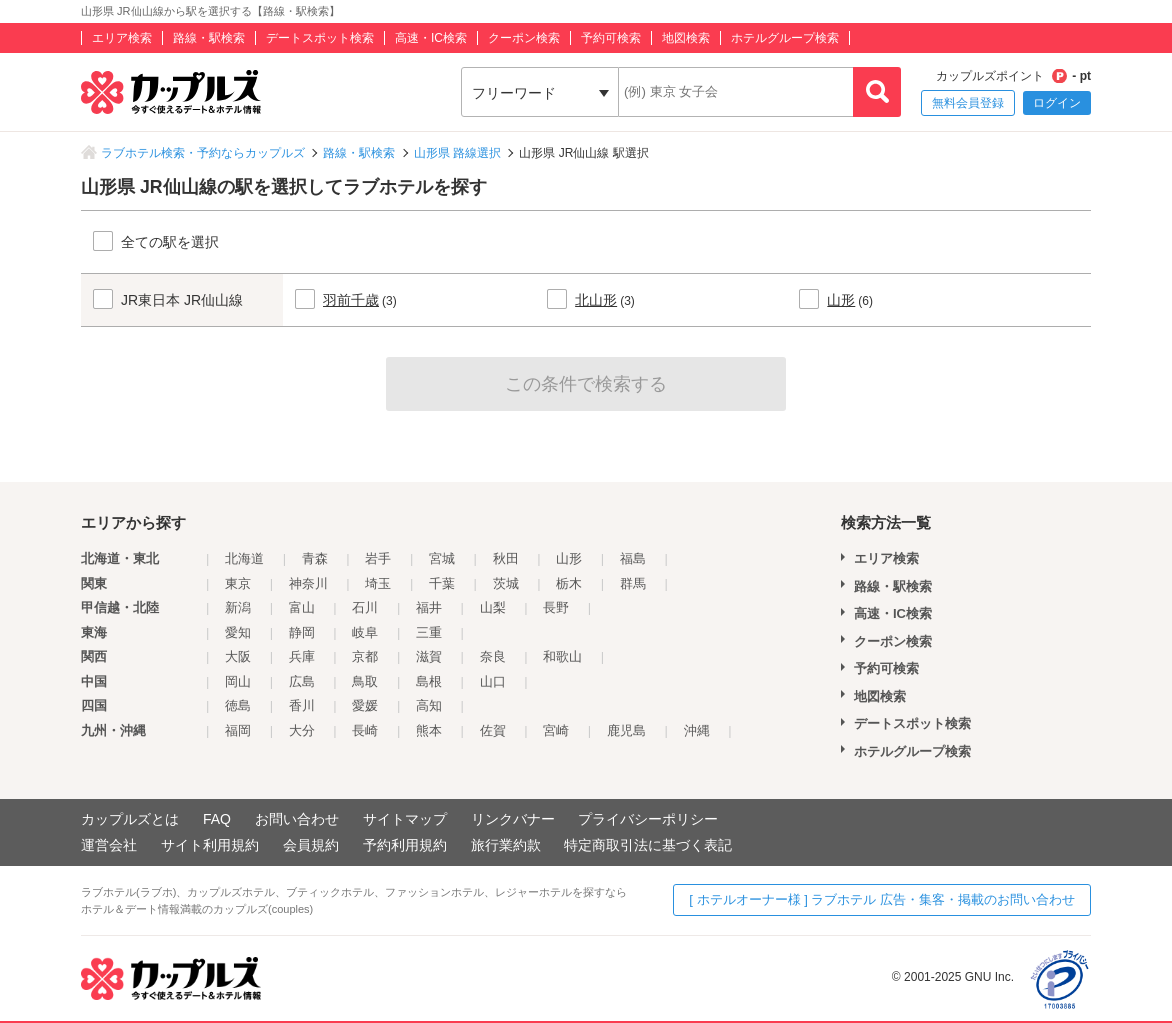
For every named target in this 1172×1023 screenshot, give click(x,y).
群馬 (633, 583)
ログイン (1057, 103)
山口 (493, 681)
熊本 (429, 730)
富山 (302, 607)
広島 (302, 681)
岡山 (238, 681)
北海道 (244, 558)
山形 (841, 300)
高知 (429, 705)
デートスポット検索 (320, 38)
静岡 (302, 632)
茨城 (506, 583)
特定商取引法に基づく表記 (648, 845)
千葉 (442, 583)
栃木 (569, 583)
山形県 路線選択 (457, 153)
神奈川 (308, 583)
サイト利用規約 (210, 845)
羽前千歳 (351, 300)
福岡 (238, 730)
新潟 (238, 607)
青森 (315, 558)
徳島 (238, 705)
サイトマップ (405, 819)
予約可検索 (611, 38)
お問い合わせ (297, 819)
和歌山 (562, 656)
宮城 (442, 558)
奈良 (493, 656)
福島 (633, 558)
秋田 (506, 558)
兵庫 (302, 656)
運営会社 (109, 845)
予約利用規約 (405, 845)
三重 (429, 632)
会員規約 (311, 845)
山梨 (493, 607)
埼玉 (378, 583)
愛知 (238, 632)
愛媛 (365, 705)
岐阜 (365, 632)
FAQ (217, 819)
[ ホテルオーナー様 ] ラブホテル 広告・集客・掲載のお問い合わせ (882, 899)
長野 (556, 607)
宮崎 (556, 730)
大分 (302, 730)
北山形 (596, 300)
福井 (429, 607)
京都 (365, 656)
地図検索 (686, 38)
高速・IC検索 (431, 38)
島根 (429, 681)
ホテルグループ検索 (785, 38)
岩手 (378, 558)
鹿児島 (626, 730)
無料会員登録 (968, 103)
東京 (238, 583)
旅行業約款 (506, 845)
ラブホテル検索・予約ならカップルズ (203, 153)
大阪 (238, 656)
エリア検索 (122, 38)
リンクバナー (513, 819)
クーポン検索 (524, 38)
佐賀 (493, 730)
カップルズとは (130, 819)
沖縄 (697, 730)
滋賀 (429, 656)
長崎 (365, 730)
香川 (302, 705)
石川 (365, 607)
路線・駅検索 (209, 38)
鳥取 (365, 681)
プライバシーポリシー (648, 819)
